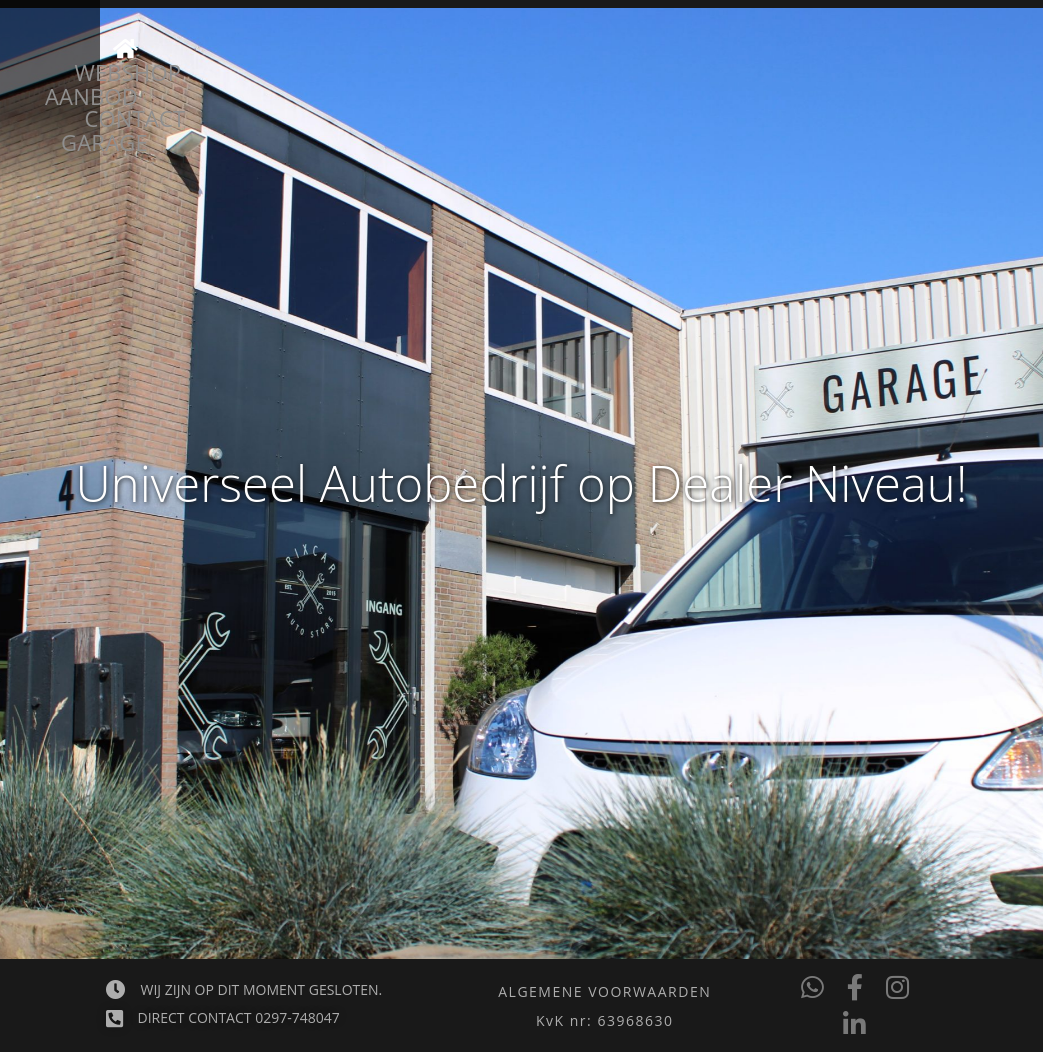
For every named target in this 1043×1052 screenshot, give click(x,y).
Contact (802, 82)
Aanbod (256, 82)
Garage (386, 82)
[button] (604, 1021)
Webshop (658, 82)
